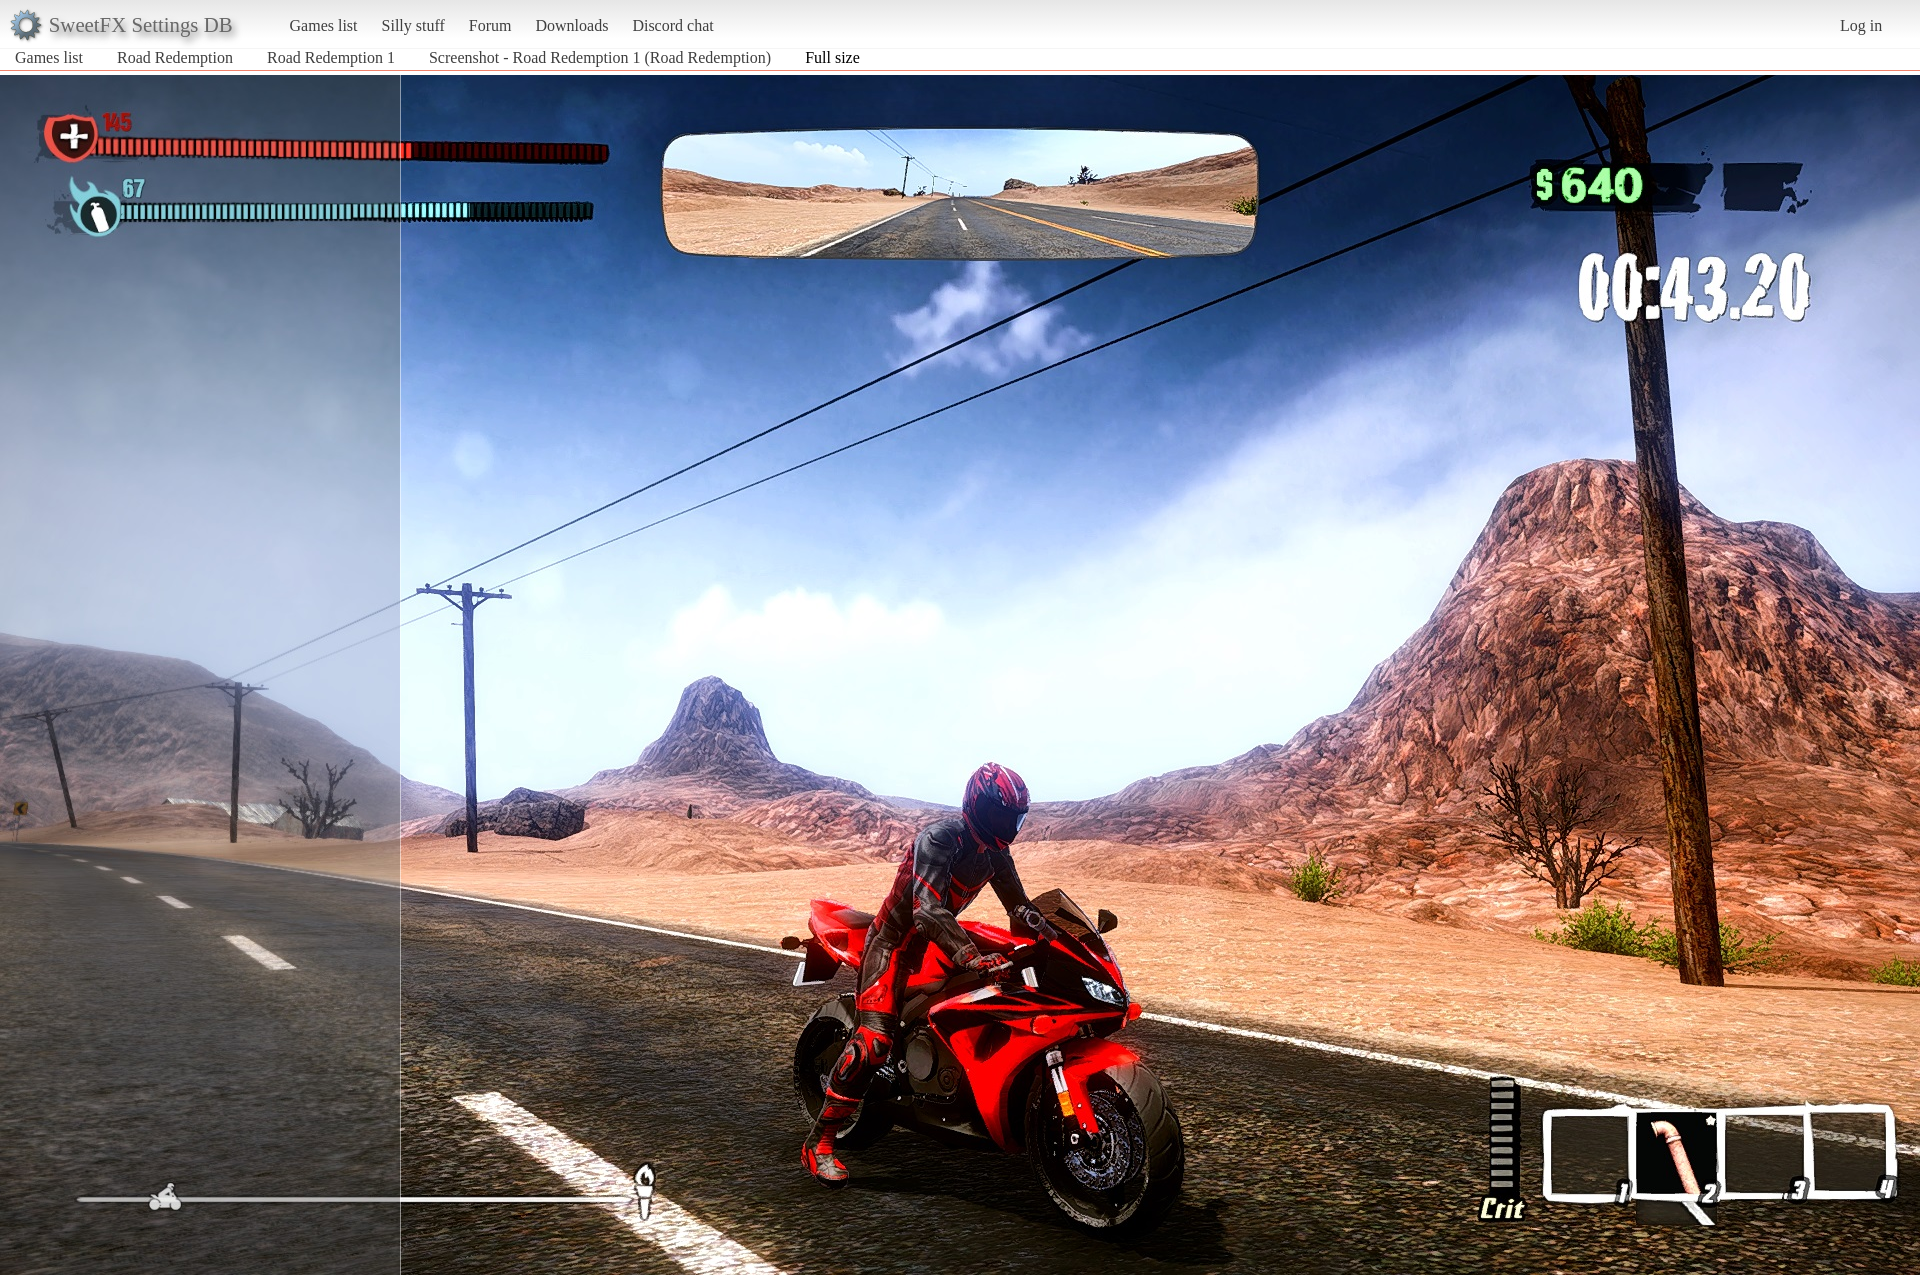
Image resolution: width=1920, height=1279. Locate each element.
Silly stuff (413, 25)
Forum (490, 25)
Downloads (571, 25)
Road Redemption (175, 57)
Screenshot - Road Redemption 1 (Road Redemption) (600, 57)
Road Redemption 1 (331, 57)
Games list (324, 25)
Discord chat (672, 25)
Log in (1861, 25)
